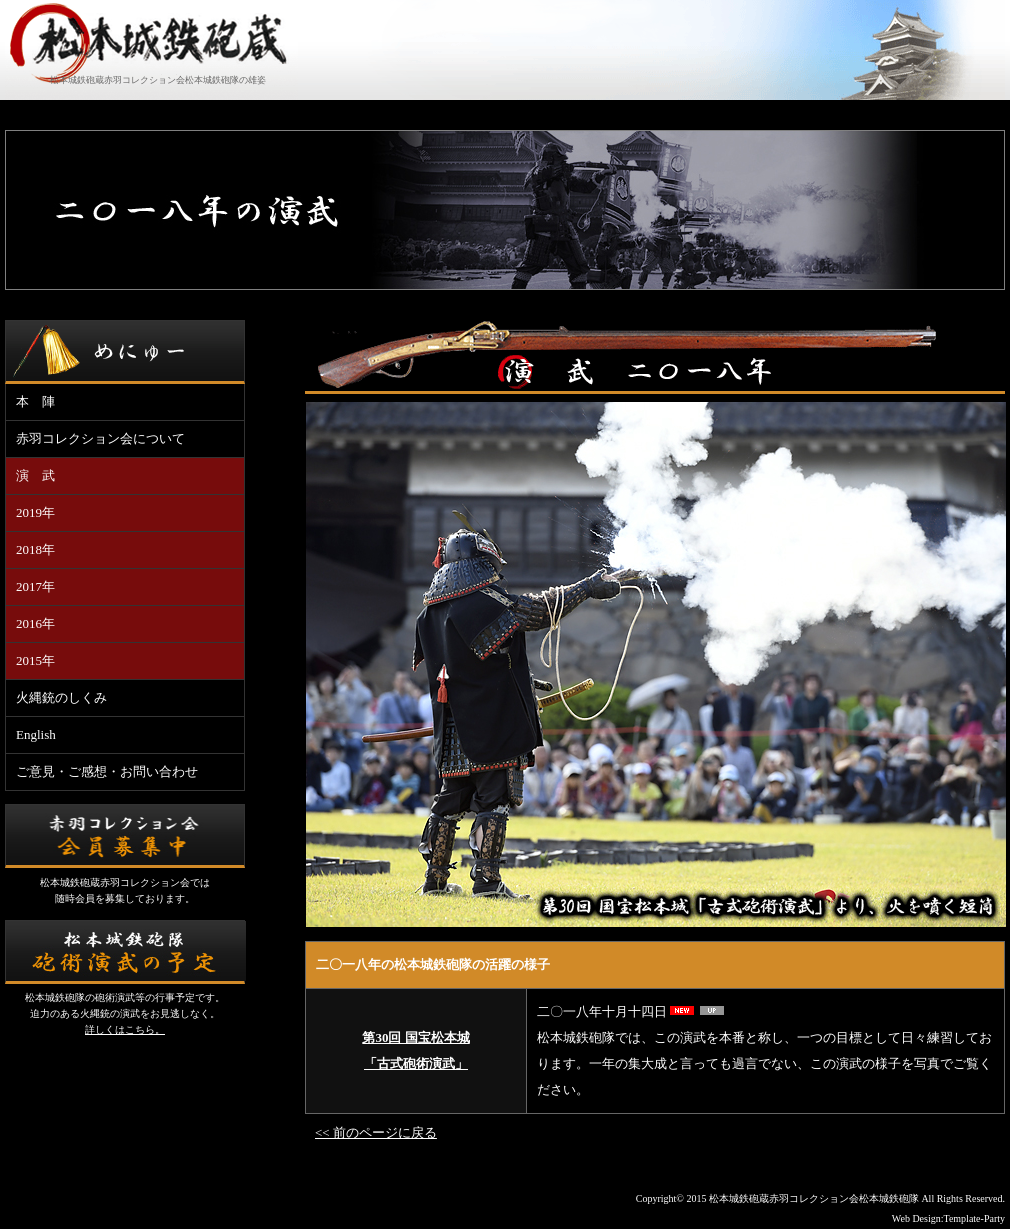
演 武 (35, 475)
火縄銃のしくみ (61, 697)
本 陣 (35, 401)
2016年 (35, 623)
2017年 (35, 586)
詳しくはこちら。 (125, 1029)
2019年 (35, 512)
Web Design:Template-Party (948, 1218)
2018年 (35, 549)
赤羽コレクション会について (100, 438)
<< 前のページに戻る (376, 1132)
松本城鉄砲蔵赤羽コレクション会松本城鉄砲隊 (814, 1198)
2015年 (35, 660)
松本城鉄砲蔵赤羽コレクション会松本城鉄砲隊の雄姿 (158, 80)
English (36, 734)
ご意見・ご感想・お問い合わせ (107, 771)
